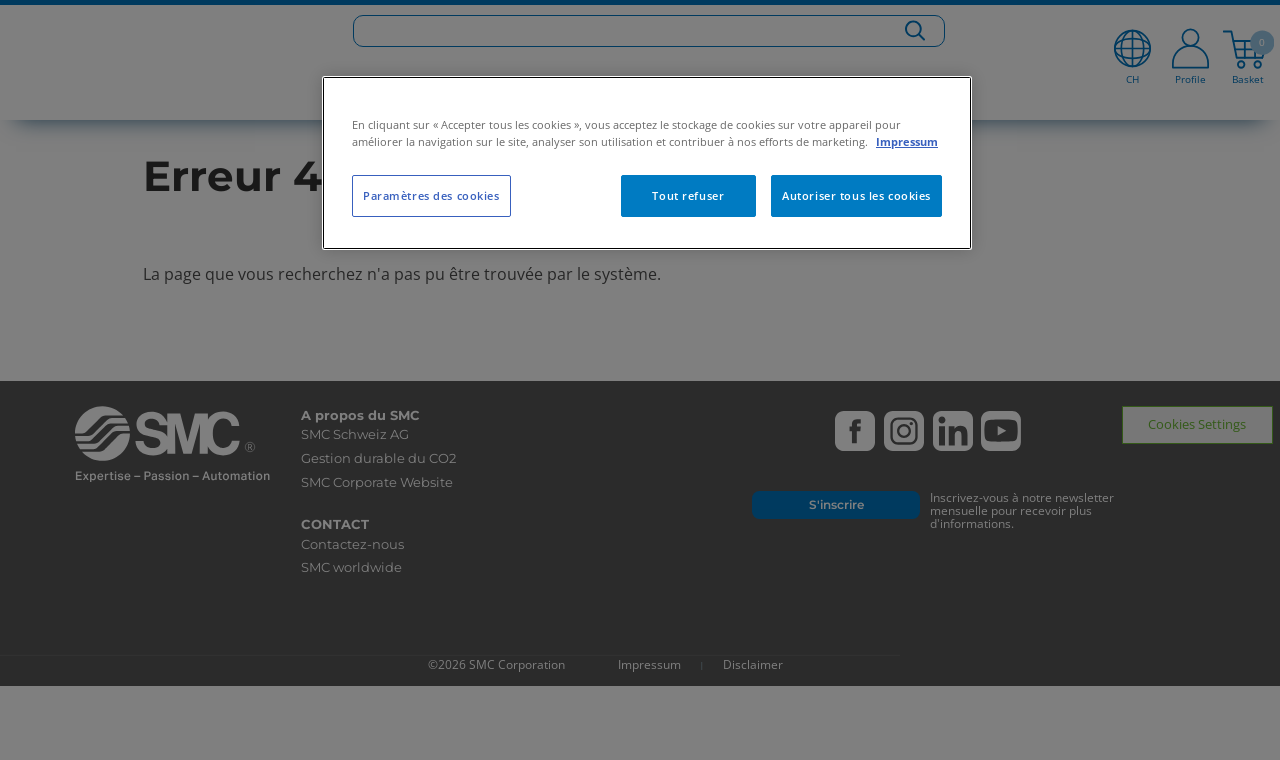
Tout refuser (688, 195)
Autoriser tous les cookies (856, 195)
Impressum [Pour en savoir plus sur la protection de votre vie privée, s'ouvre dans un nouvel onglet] (907, 141)
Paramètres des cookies (431, 195)
